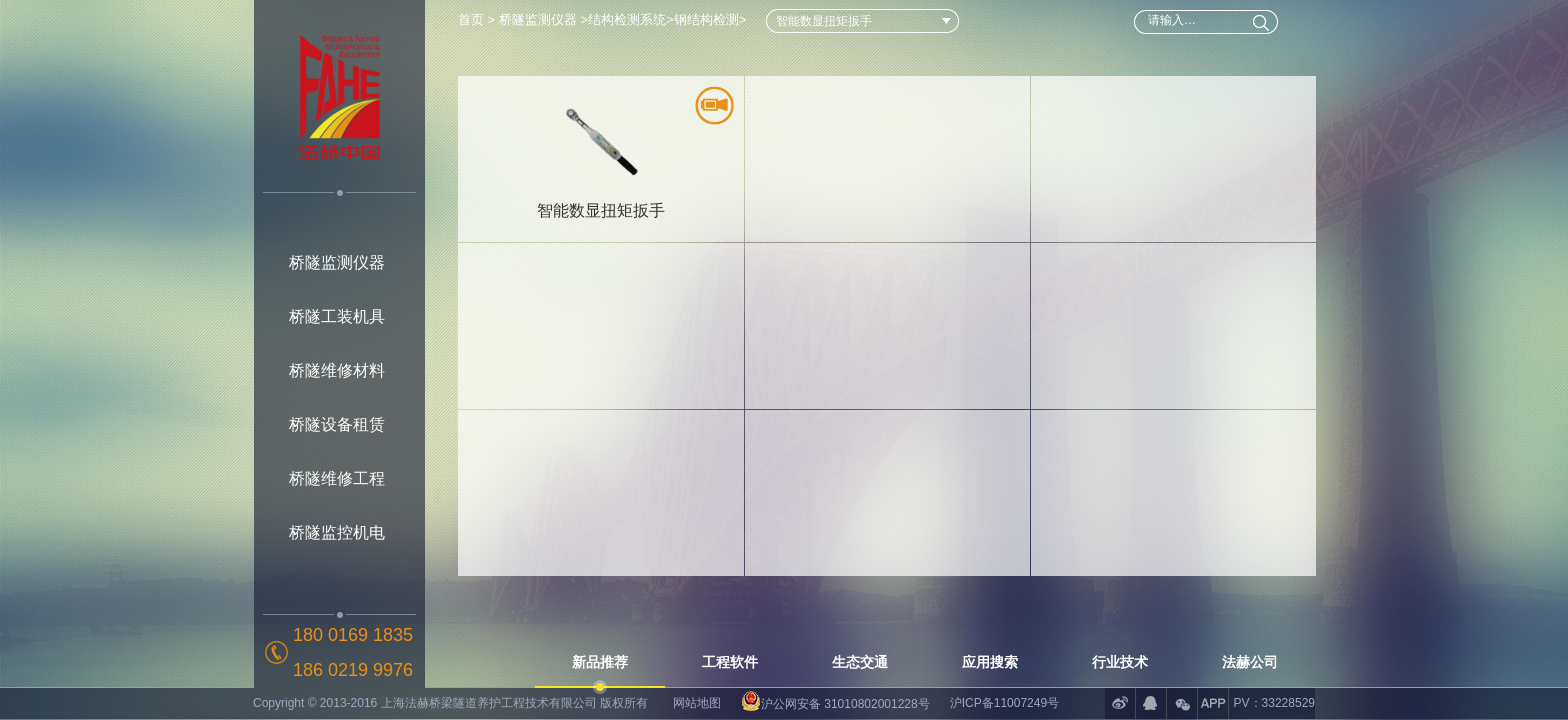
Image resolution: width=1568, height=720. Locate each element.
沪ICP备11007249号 (1004, 703)
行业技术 (1120, 662)
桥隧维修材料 (337, 370)
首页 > (478, 19)
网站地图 (697, 703)
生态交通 (860, 662)
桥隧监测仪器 (337, 262)
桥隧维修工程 (337, 478)
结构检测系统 (627, 19)
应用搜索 (990, 662)
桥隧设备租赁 (337, 424)
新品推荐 (600, 662)
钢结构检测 (706, 19)
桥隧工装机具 (337, 316)
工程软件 (730, 662)
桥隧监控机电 (337, 532)
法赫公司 (1250, 662)
